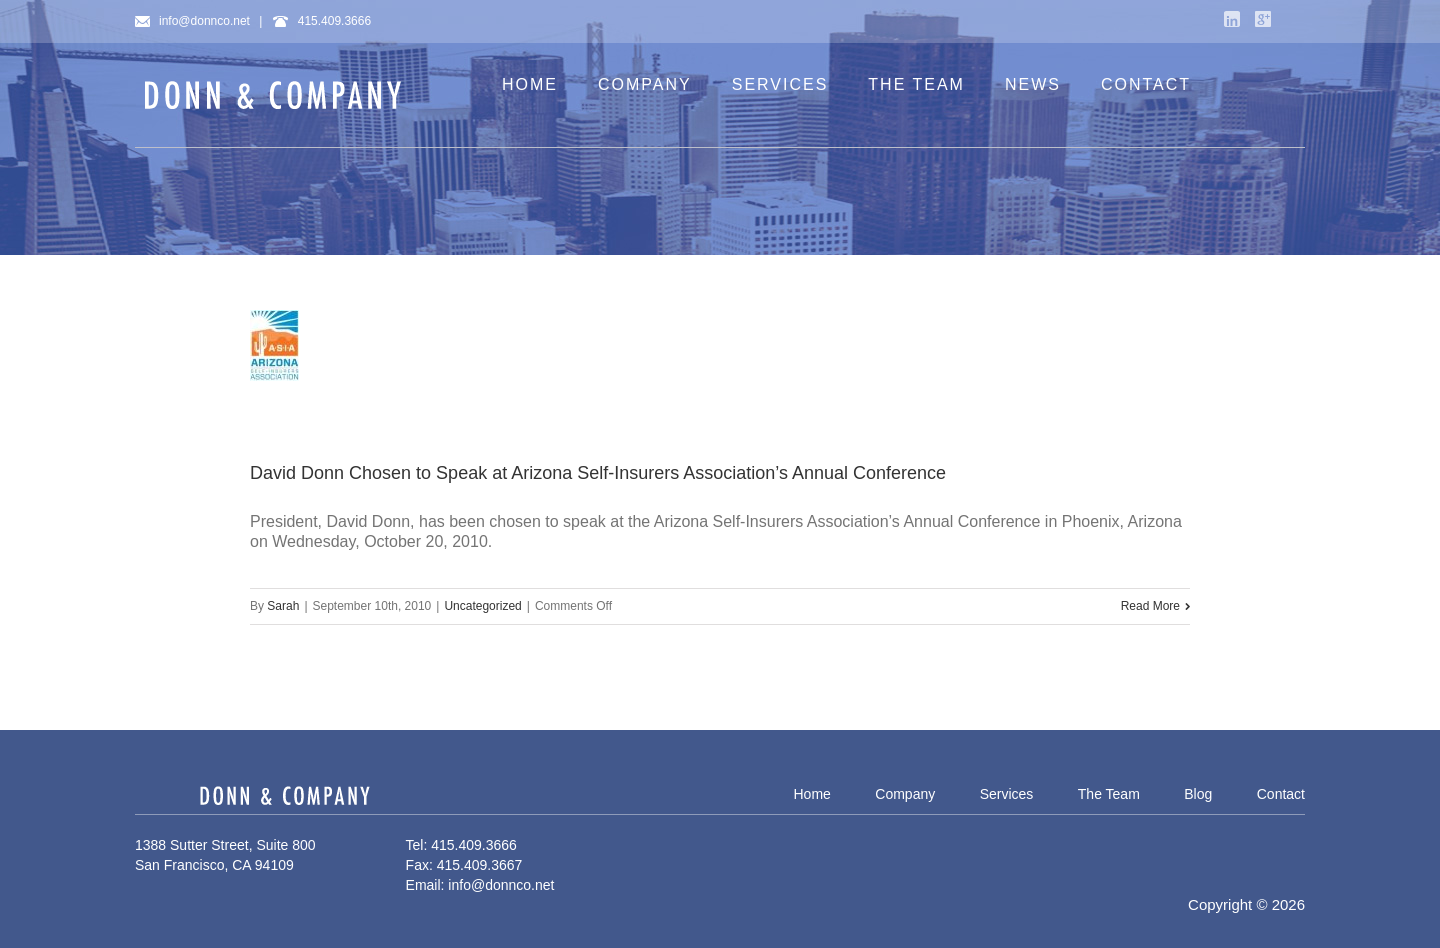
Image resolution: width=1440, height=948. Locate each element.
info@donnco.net (192, 21)
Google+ (1263, 19)
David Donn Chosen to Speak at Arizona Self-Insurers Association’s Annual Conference (598, 473)
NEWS (1033, 84)
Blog (1198, 794)
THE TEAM (916, 84)
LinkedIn (1232, 19)
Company (905, 794)
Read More (1150, 606)
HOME (530, 84)
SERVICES (780, 84)
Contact (1281, 794)
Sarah (283, 606)
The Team (1109, 794)
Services (1007, 794)
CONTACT (1146, 84)
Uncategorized (482, 606)
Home (811, 794)
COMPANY (645, 84)
